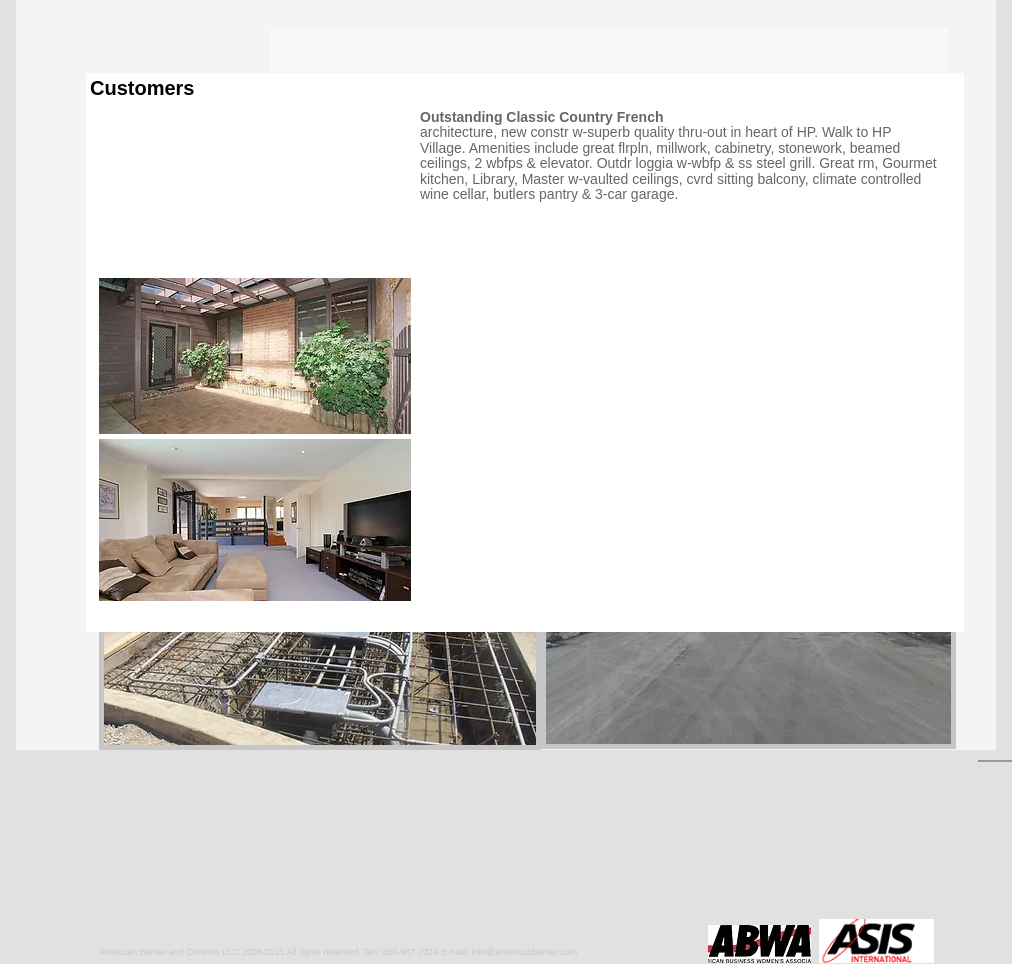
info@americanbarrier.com (525, 952)
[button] (320, 632)
